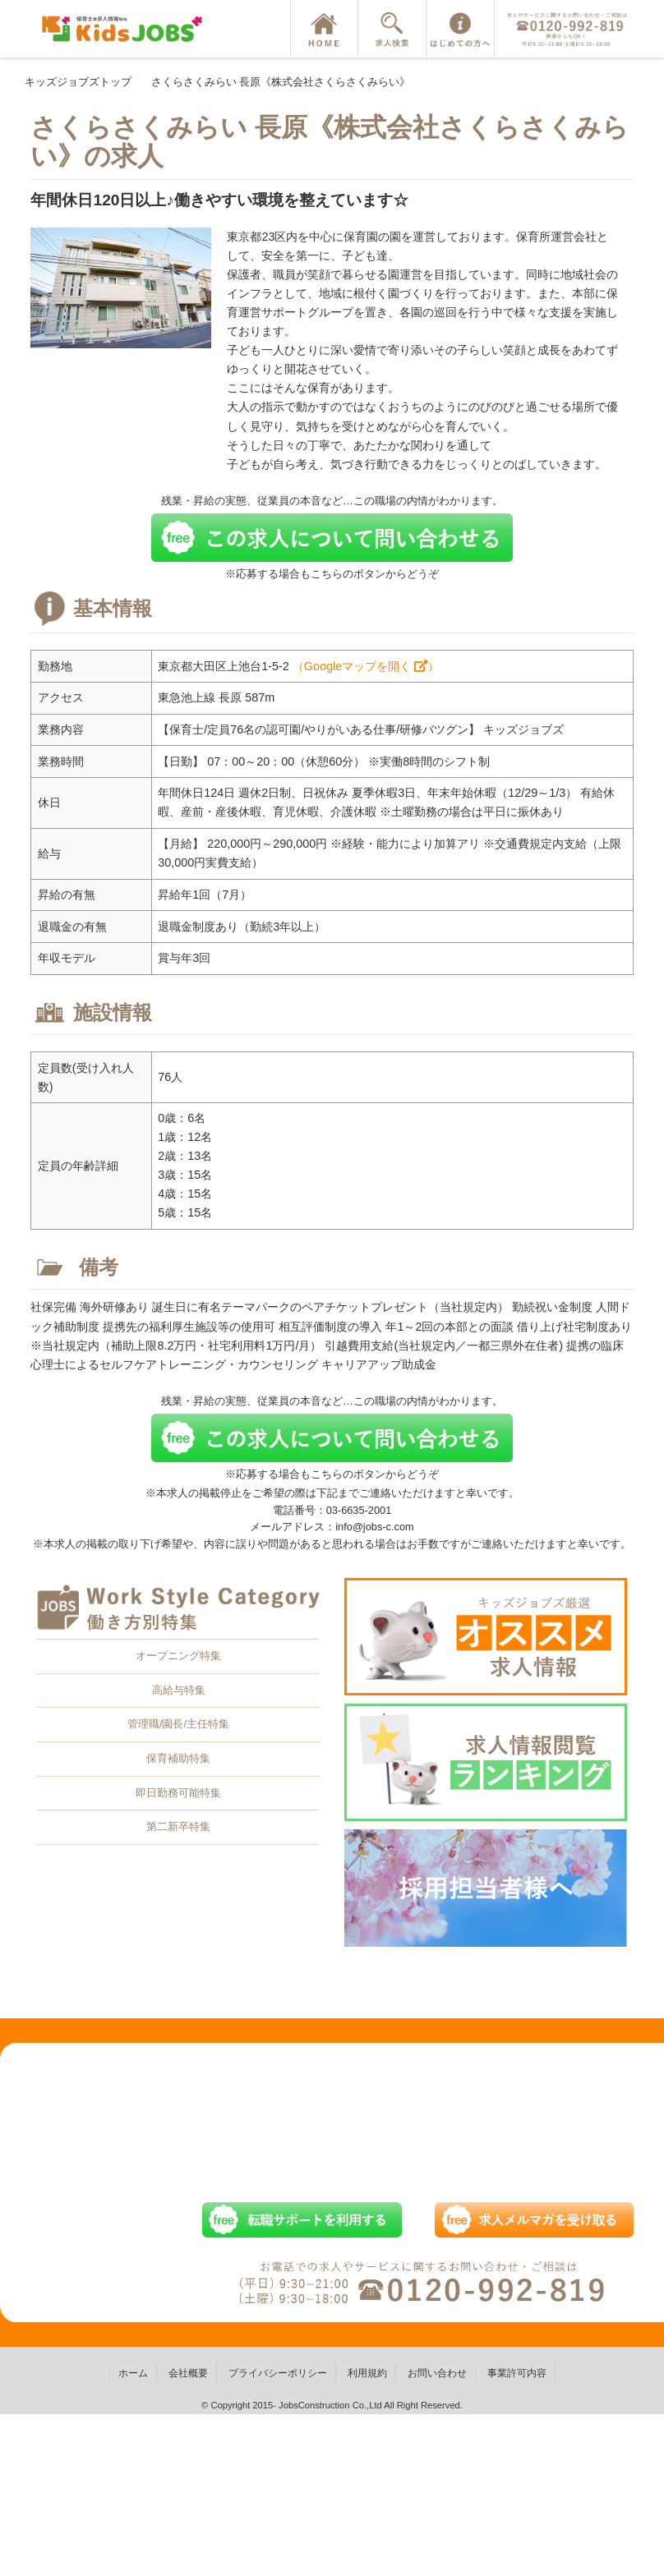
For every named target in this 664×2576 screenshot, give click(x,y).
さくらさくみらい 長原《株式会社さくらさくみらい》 (281, 82)
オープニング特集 (178, 1655)
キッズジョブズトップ (78, 82)
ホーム (133, 2373)
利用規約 (367, 2373)
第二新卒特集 (178, 1826)
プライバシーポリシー (277, 2373)
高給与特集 (178, 1690)
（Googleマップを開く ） (366, 666)
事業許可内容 (516, 2373)
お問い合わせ (437, 2373)
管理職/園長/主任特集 (178, 1724)
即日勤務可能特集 (178, 1793)
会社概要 (188, 2373)
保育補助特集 (178, 1758)
